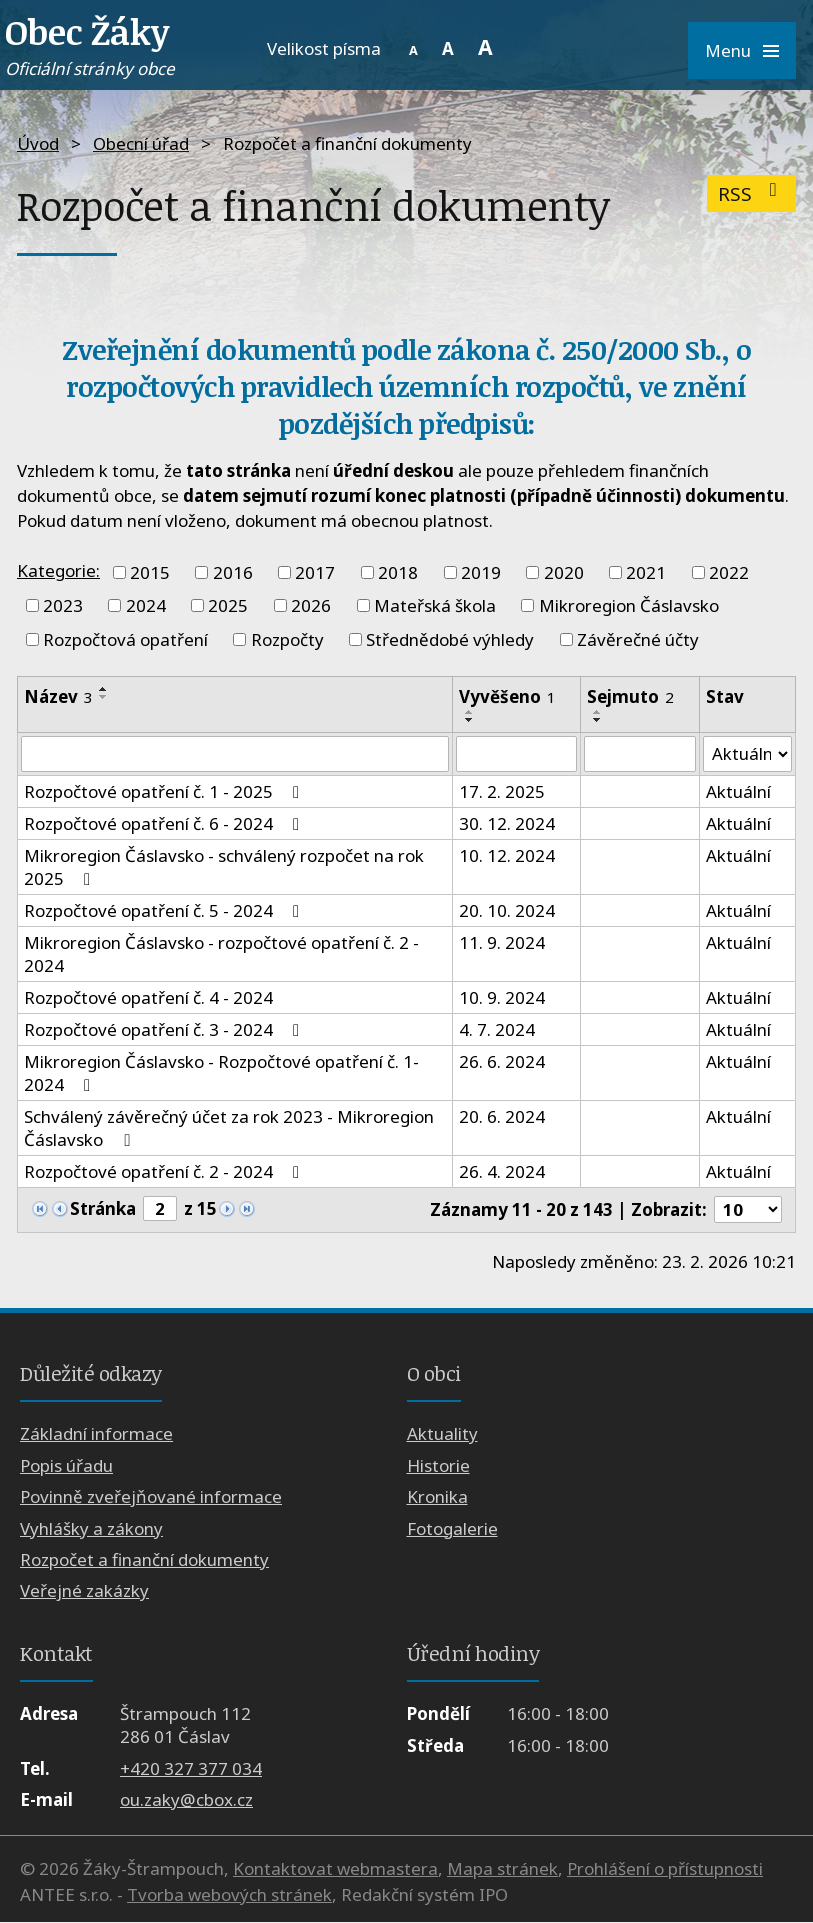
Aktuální (737, 791)
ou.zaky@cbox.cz (186, 1799)
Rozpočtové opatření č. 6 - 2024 (165, 823)
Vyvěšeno (507, 696)
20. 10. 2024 (507, 910)
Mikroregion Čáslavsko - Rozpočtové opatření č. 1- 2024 (221, 1073)
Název (58, 696)
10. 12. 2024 (507, 855)
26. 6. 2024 (502, 1061)
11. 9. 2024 (502, 942)
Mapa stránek (502, 1869)
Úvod (38, 143)
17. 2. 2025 (502, 791)
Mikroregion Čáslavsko (629, 605)
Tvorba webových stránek (229, 1894)
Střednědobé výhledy (450, 639)
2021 (646, 572)
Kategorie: (58, 570)
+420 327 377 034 (191, 1768)
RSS (751, 193)
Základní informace (96, 1434)
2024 (146, 605)
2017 (315, 572)
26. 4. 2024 (502, 1171)
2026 (311, 605)
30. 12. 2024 (507, 823)
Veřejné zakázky (84, 1591)
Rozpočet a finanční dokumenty (144, 1559)
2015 (150, 572)
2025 (228, 605)
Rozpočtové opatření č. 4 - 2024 (148, 997)
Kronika (437, 1497)
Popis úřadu (66, 1465)
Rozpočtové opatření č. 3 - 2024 (165, 1029)
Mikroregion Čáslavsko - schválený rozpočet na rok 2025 (224, 867)
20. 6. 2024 (502, 1116)
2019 (481, 572)
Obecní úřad (141, 143)
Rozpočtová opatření (125, 639)
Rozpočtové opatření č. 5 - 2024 (165, 910)
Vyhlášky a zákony (91, 1528)
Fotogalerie (452, 1528)
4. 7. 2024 (497, 1029)
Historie (438, 1465)
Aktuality (442, 1434)
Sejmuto (630, 696)
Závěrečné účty (638, 639)
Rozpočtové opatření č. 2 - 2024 (165, 1171)
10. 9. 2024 (502, 997)
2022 (729, 572)
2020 (564, 572)
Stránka (103, 1209)
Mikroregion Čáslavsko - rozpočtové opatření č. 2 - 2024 (221, 954)
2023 (63, 605)
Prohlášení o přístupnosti (665, 1869)
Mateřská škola (435, 605)
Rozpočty (287, 639)
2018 (398, 572)
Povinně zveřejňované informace (151, 1497)
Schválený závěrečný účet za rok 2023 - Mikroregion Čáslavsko (229, 1128)
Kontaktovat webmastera (335, 1869)
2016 (233, 572)
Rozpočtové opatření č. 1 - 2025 (165, 791)
